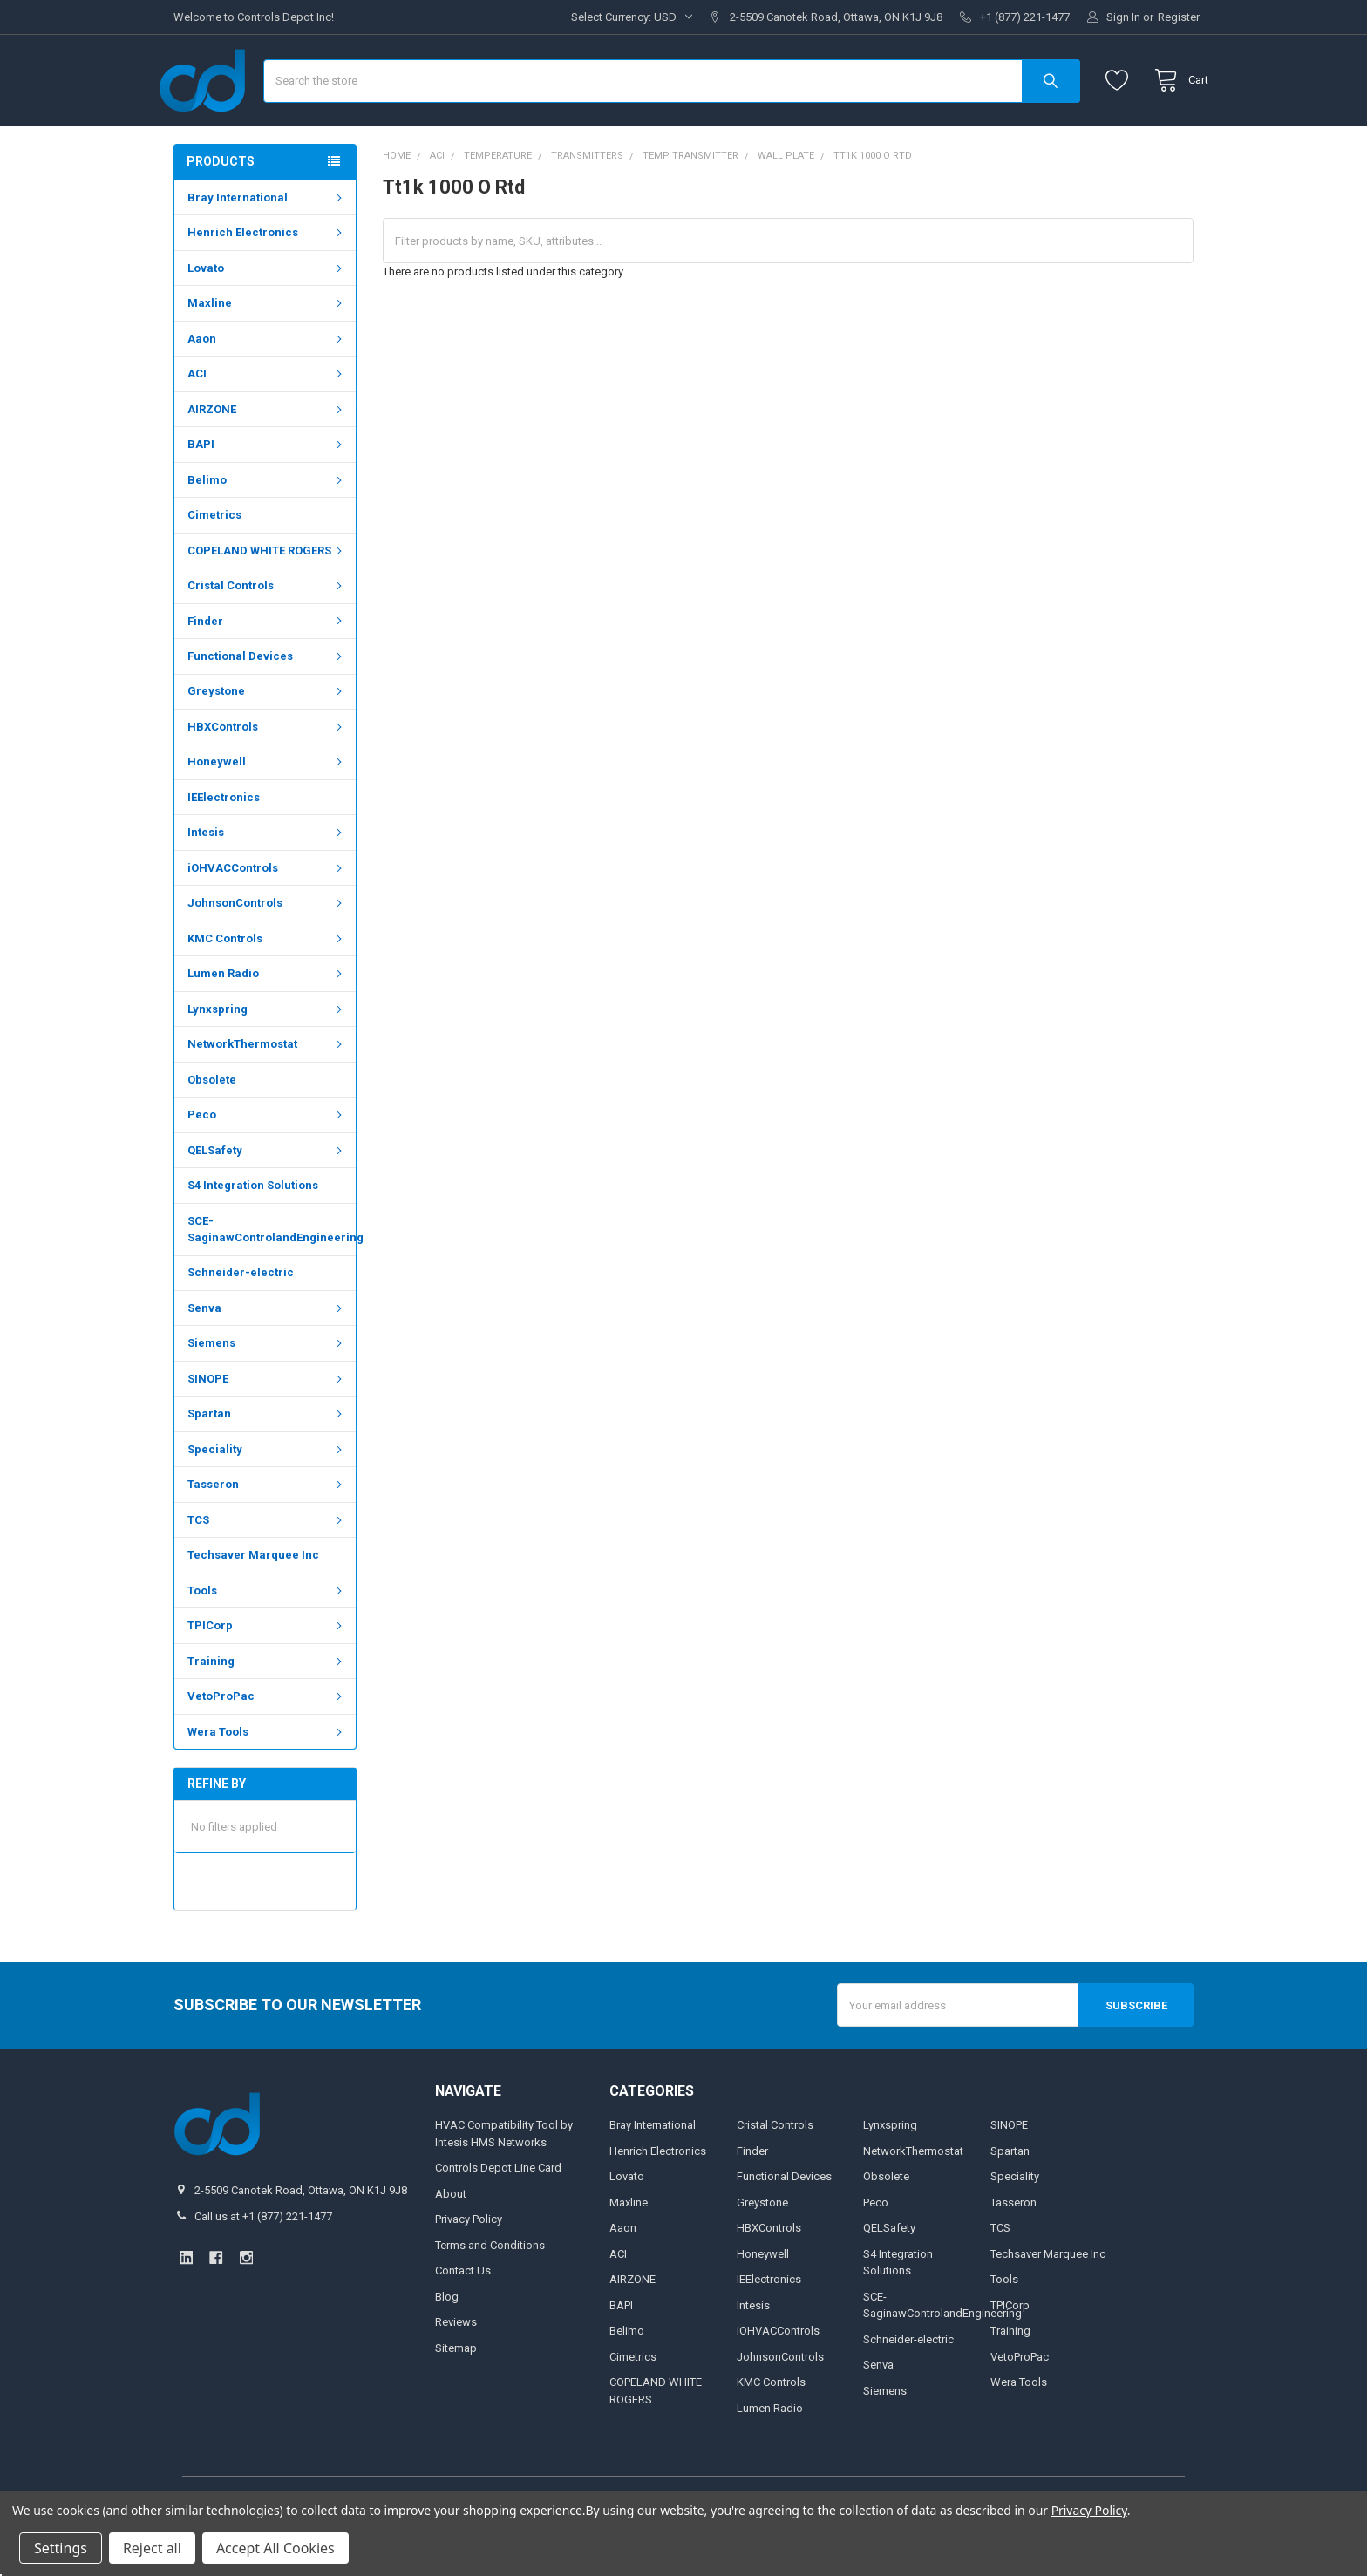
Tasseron (267, 1527)
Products (221, 205)
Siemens (267, 1386)
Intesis (267, 875)
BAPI (267, 487)
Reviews (456, 2365)
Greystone (267, 734)
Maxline (267, 346)
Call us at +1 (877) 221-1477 (263, 2259)
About (450, 2236)
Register (1179, 17)
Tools (267, 1634)
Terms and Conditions (490, 2287)
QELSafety (267, 1193)
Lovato (267, 311)
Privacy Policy (468, 2262)
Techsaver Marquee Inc (253, 1598)
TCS (267, 1563)
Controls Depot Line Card (498, 2211)
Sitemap (456, 2390)
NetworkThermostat (267, 1087)
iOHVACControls (267, 911)
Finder (267, 664)
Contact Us (463, 2314)
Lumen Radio (267, 1016)
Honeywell (267, 805)
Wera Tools (267, 1775)
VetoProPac (267, 1739)
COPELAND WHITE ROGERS (267, 594)
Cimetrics (214, 558)
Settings (60, 2548)
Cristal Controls (267, 629)
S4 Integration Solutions (252, 1228)
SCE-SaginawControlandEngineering (271, 1272)
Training (267, 1704)
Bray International (267, 241)
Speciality (267, 1492)
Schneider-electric (240, 1315)
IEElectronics (223, 840)
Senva (267, 1351)
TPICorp (267, 1668)
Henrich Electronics (267, 275)
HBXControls (267, 770)
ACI (267, 417)
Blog (447, 2339)
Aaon (267, 382)
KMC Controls (267, 982)
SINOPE (267, 1422)
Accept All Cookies (275, 2548)
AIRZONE (267, 452)
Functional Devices (267, 699)
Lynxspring (267, 1052)
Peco (267, 1158)
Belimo (267, 523)
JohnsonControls (267, 946)
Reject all (152, 2548)
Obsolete (211, 1123)
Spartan (267, 1457)
